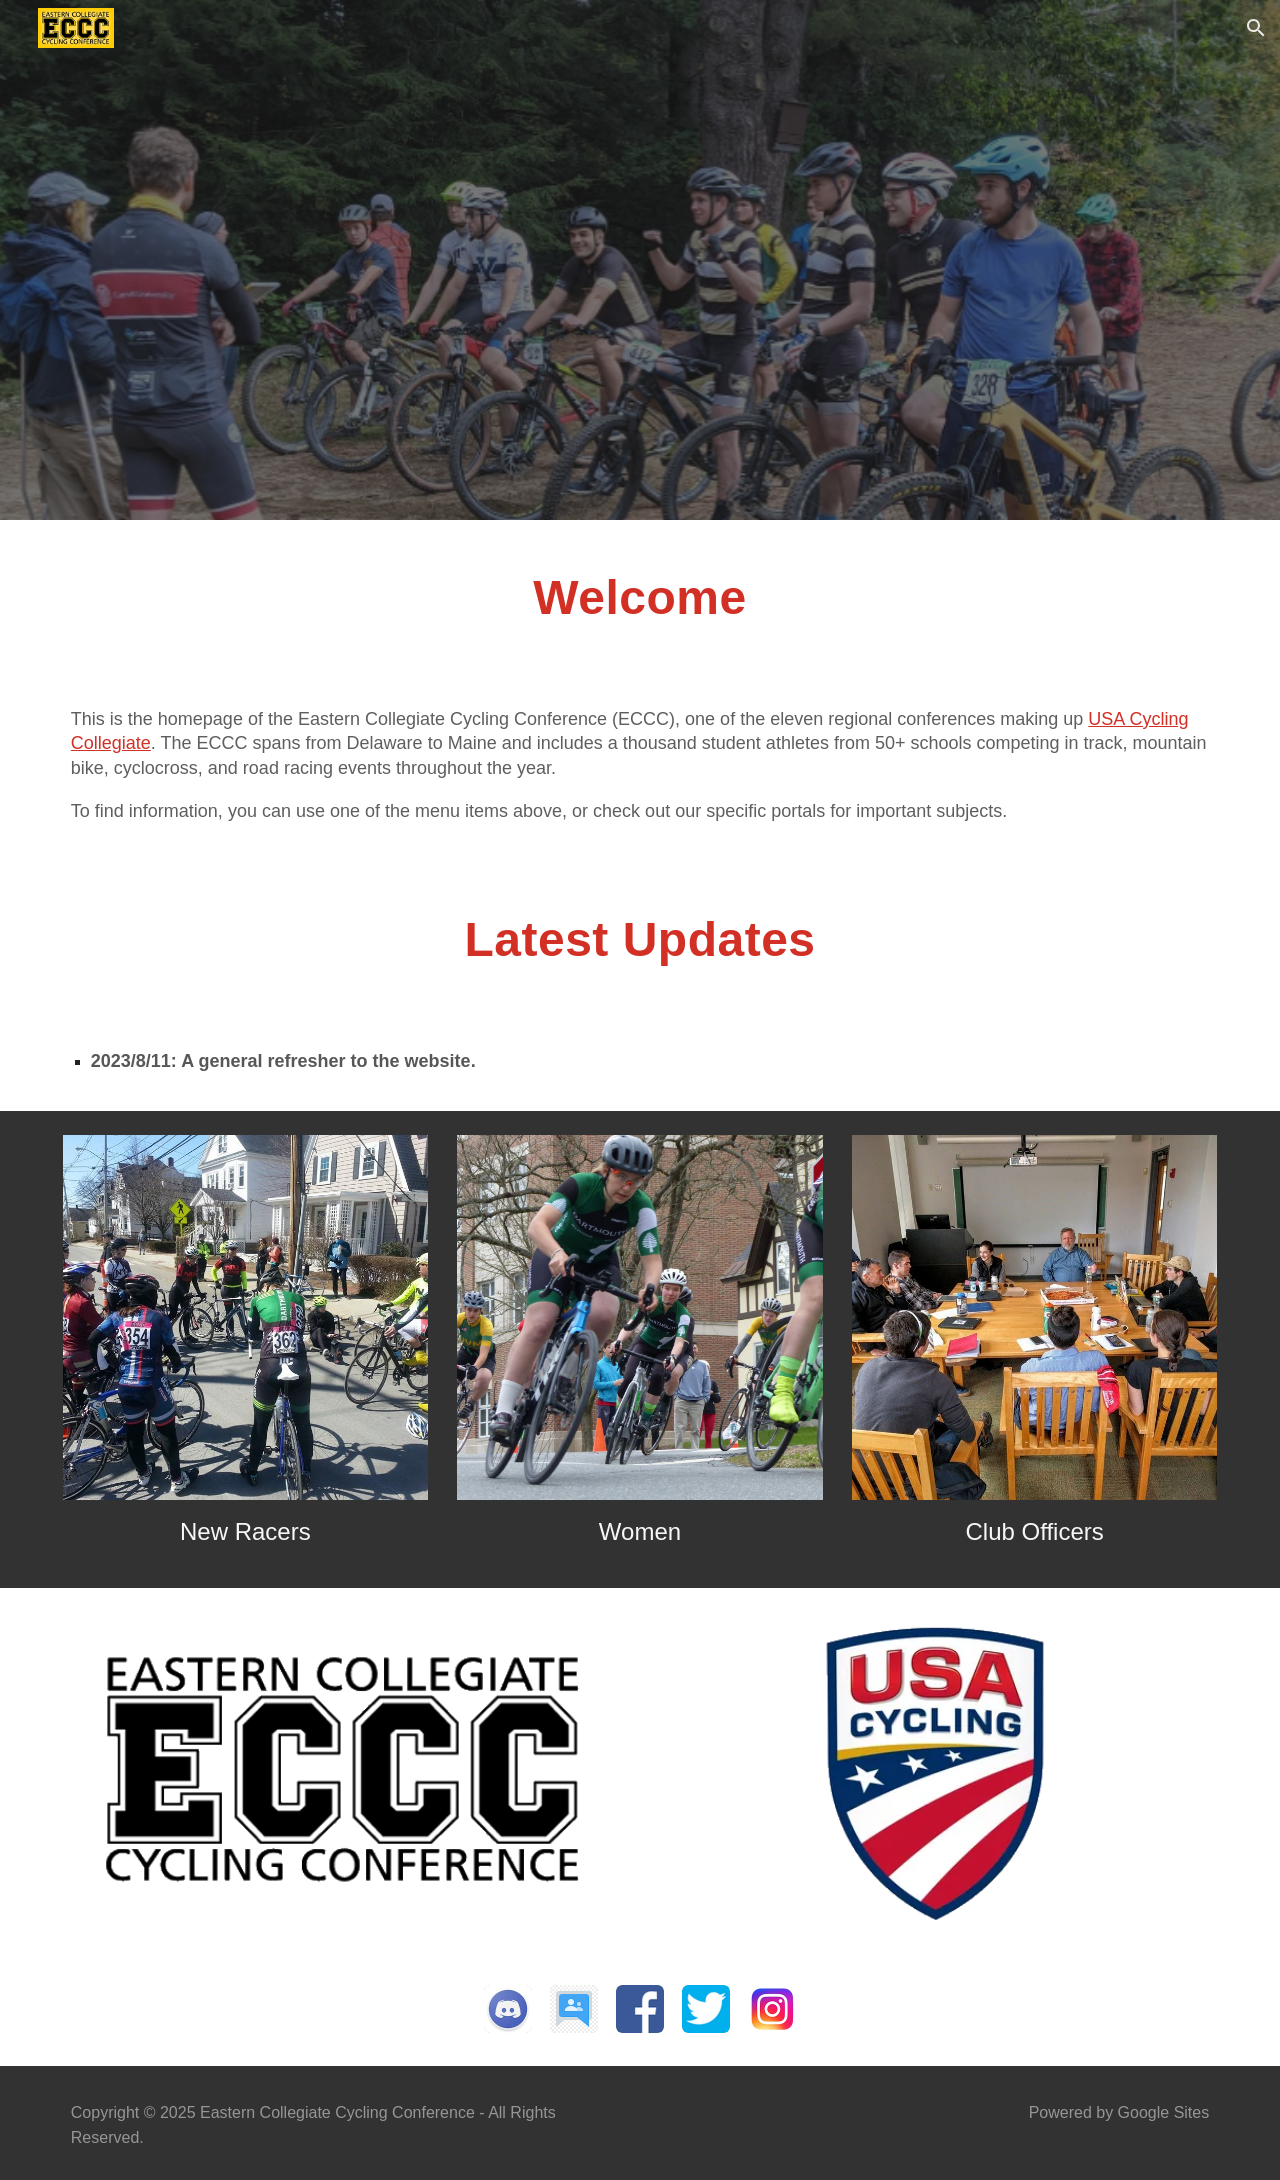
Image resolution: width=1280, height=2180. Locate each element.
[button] (1256, 28)
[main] (640, 618)
